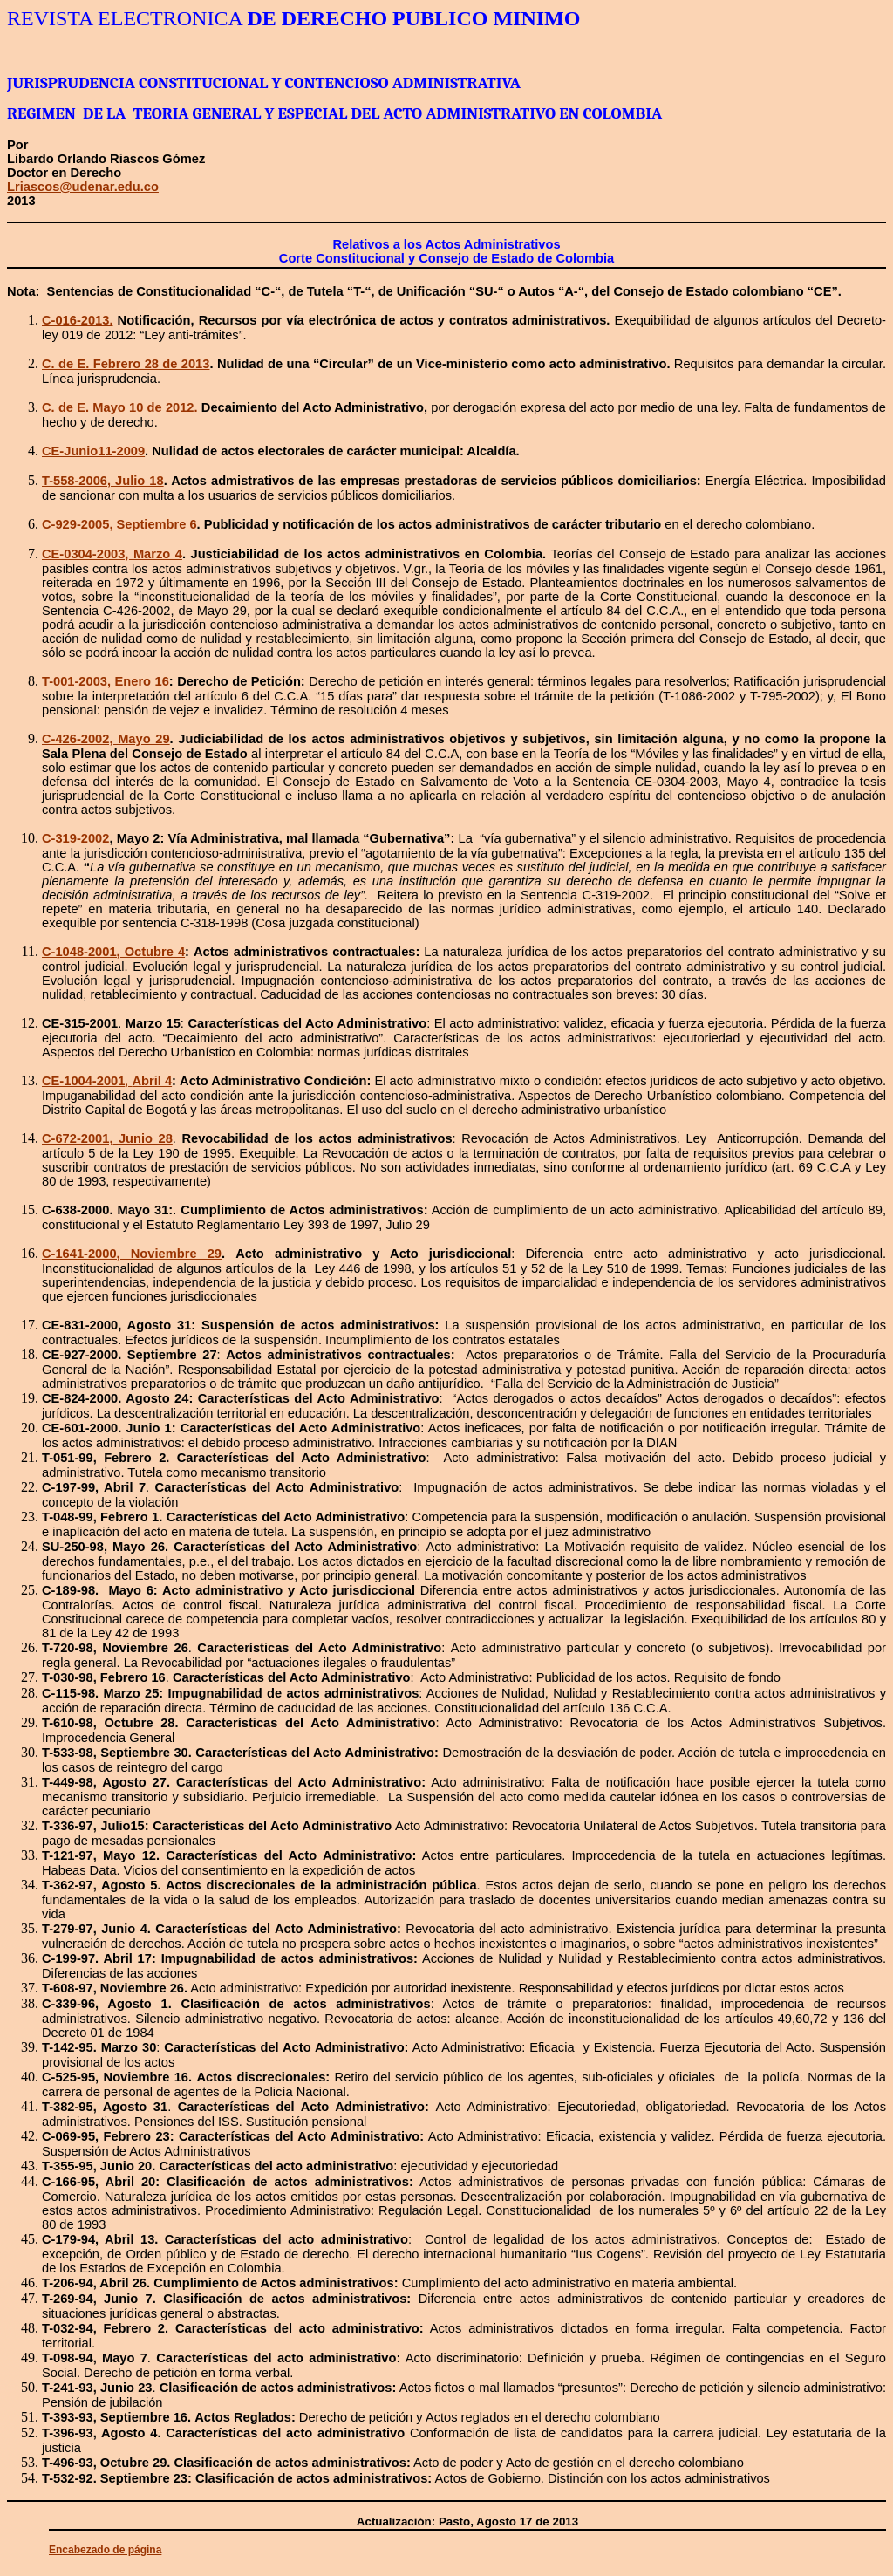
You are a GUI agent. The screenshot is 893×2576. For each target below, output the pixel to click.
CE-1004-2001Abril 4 (107, 1081)
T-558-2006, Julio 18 (103, 481)
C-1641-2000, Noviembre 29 (132, 1254)
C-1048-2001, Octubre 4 (113, 952)
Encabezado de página (105, 2550)
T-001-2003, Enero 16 (105, 681)
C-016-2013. (77, 320)
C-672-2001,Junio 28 (107, 1138)
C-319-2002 (75, 838)
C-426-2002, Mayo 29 (106, 739)
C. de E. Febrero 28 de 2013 (125, 364)
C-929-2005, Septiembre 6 (119, 524)
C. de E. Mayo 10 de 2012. (120, 407)
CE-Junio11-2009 (93, 451)
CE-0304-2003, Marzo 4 (112, 554)
